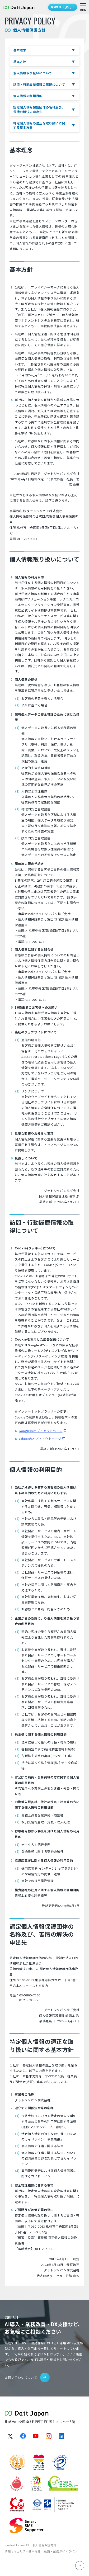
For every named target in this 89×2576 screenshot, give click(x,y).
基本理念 (19, 50)
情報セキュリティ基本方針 (23, 2551)
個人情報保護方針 (44, 2545)
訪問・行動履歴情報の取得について (39, 84)
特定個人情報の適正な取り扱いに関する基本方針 (39, 125)
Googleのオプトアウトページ (40, 1430)
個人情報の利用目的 (27, 96)
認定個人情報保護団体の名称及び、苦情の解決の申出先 (39, 109)
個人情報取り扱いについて (32, 73)
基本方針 (19, 61)
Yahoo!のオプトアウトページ (40, 1438)
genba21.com (15, 2545)
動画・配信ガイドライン (60, 2551)
